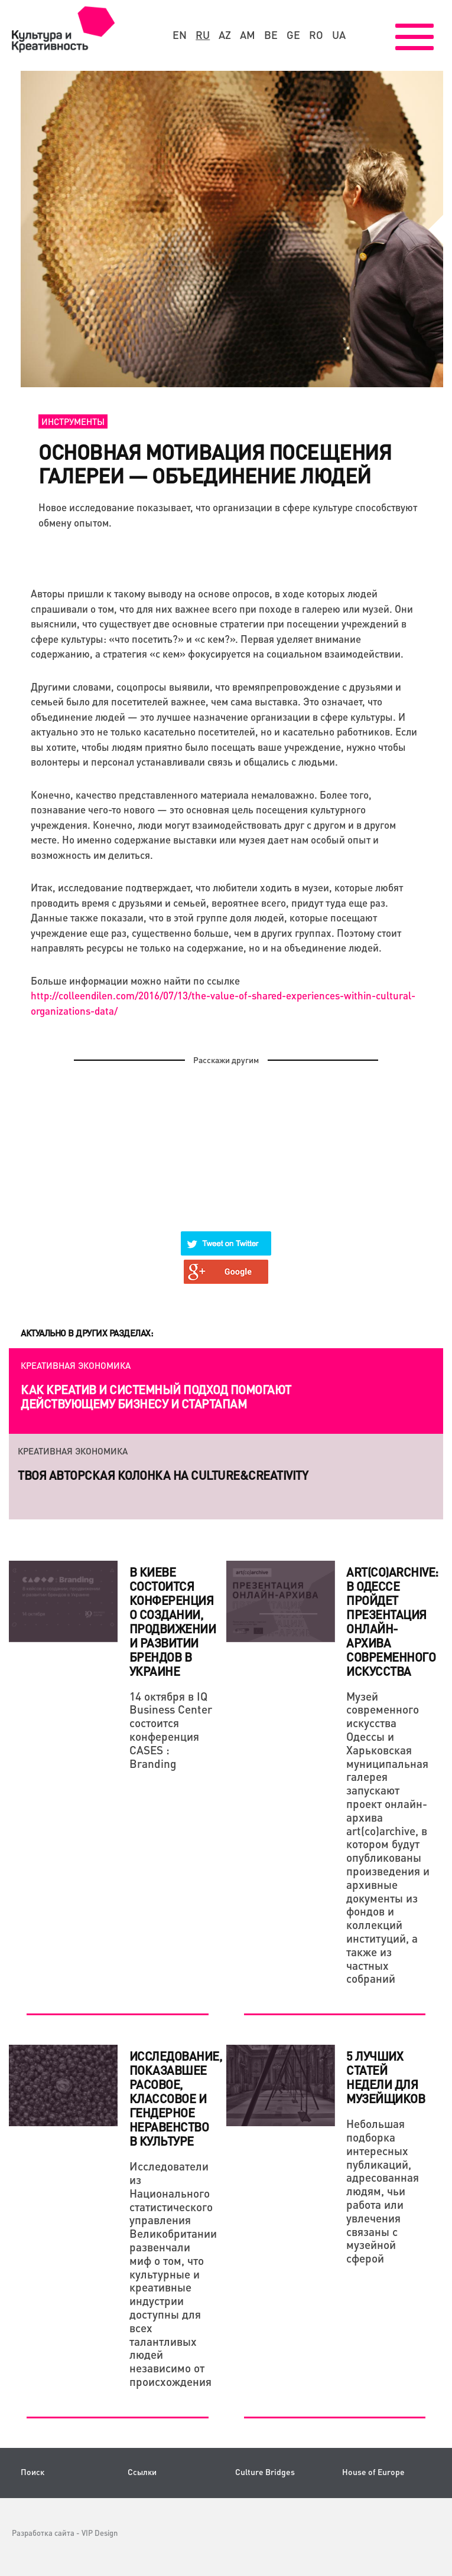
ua (339, 35)
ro (316, 35)
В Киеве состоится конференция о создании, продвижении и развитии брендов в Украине (172, 1621)
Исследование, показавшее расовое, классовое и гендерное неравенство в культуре (175, 2098)
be (271, 35)
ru (203, 35)
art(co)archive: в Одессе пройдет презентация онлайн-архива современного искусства (392, 1621)
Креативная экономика (76, 1365)
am (247, 35)
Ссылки (142, 2471)
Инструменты (73, 421)
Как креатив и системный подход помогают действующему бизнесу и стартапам (156, 1396)
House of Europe (373, 2471)
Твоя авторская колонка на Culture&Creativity (163, 1475)
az (225, 35)
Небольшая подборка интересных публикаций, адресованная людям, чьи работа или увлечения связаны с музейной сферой (382, 2191)
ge (293, 35)
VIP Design (100, 2533)
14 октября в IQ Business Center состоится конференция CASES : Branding (170, 1730)
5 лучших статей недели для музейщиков (385, 2077)
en (180, 35)
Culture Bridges (265, 2471)
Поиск (32, 2471)
